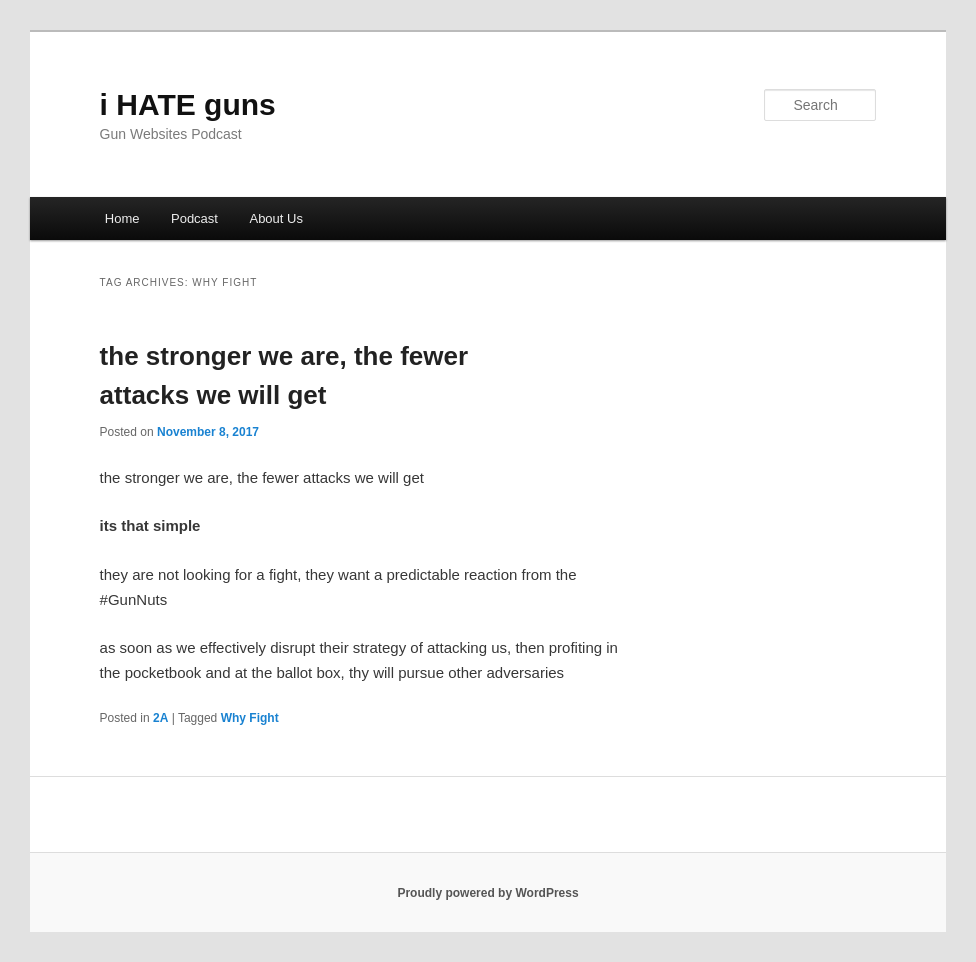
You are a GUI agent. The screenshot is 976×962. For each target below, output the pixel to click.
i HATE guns (188, 104)
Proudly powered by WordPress (487, 893)
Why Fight (250, 718)
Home (122, 218)
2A (160, 718)
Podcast (194, 218)
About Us (275, 218)
